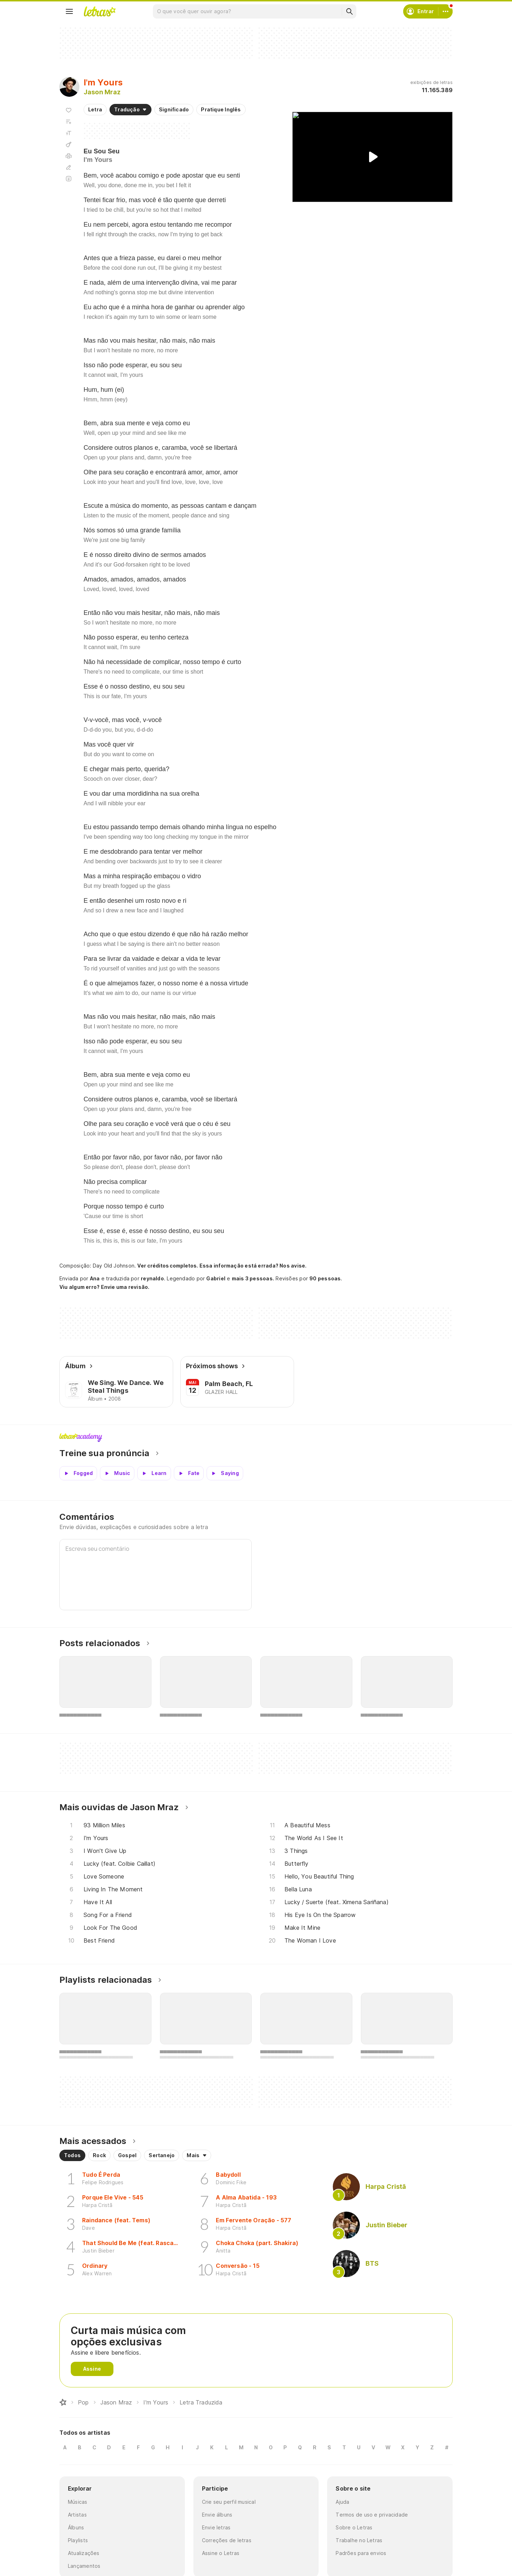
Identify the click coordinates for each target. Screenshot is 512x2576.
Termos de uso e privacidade (372, 2515)
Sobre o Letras (354, 2527)
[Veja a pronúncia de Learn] (154, 1473)
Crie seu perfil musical (229, 2502)
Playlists (78, 2540)
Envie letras (216, 2527)
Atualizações (84, 2553)
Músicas (77, 2502)
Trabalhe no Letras (359, 2540)
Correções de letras (226, 2540)
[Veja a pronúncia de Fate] (189, 1473)
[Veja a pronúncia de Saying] (225, 1473)
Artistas (77, 2515)
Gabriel (215, 1278)
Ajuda (342, 2502)
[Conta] (445, 11)
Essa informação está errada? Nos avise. (253, 1266)
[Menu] (69, 11)
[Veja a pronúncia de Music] (117, 1473)
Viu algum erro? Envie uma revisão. (104, 1287)
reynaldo (152, 1278)
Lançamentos (84, 2566)
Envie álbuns (217, 2515)
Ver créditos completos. (167, 1266)
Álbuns (76, 2527)
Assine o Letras (220, 2553)
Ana (95, 1278)
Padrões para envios (361, 2553)
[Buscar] (349, 11)
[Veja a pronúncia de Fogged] (78, 1473)
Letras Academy (256, 1437)
